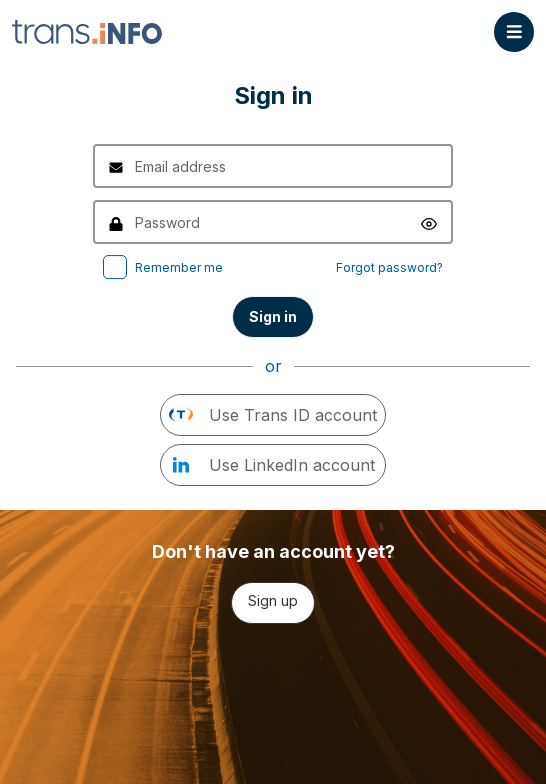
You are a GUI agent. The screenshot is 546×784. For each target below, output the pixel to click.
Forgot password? (389, 267)
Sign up (273, 600)
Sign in (273, 316)
